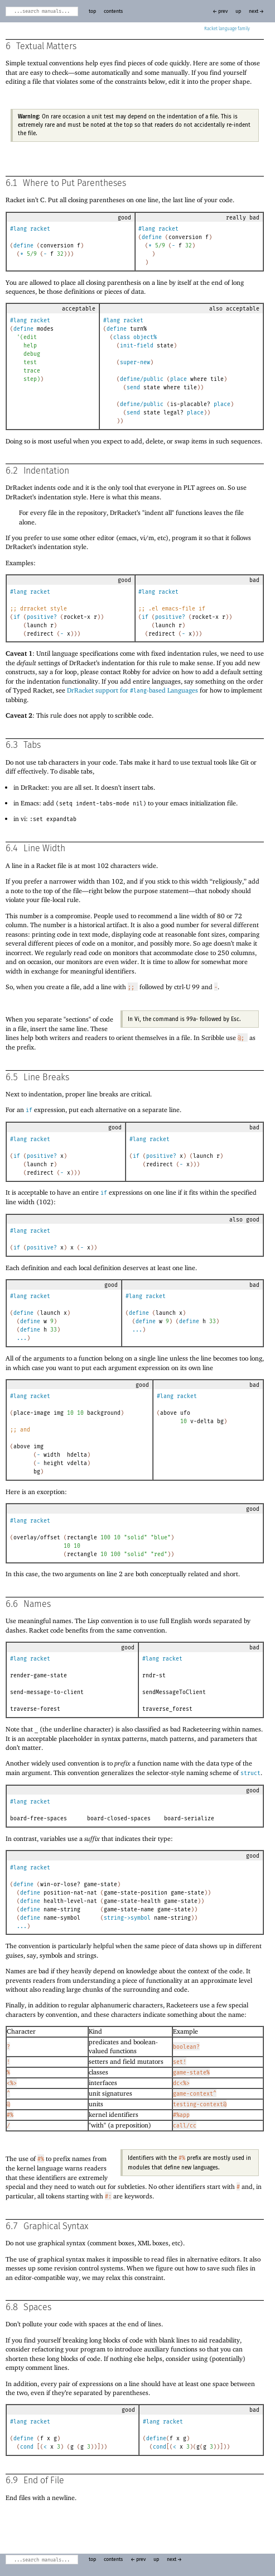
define (23, 245)
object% (145, 337)
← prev (220, 11)
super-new (135, 362)
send (133, 387)
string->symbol (127, 1918)
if (16, 617)
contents (113, 11)
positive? (42, 617)
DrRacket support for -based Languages (132, 690)
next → (256, 11)
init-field (136, 345)
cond (26, 2447)
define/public (141, 379)
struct (250, 1773)
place (178, 379)
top (92, 11)
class (121, 337)
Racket (227, 29)
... (22, 1338)
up (238, 11)
